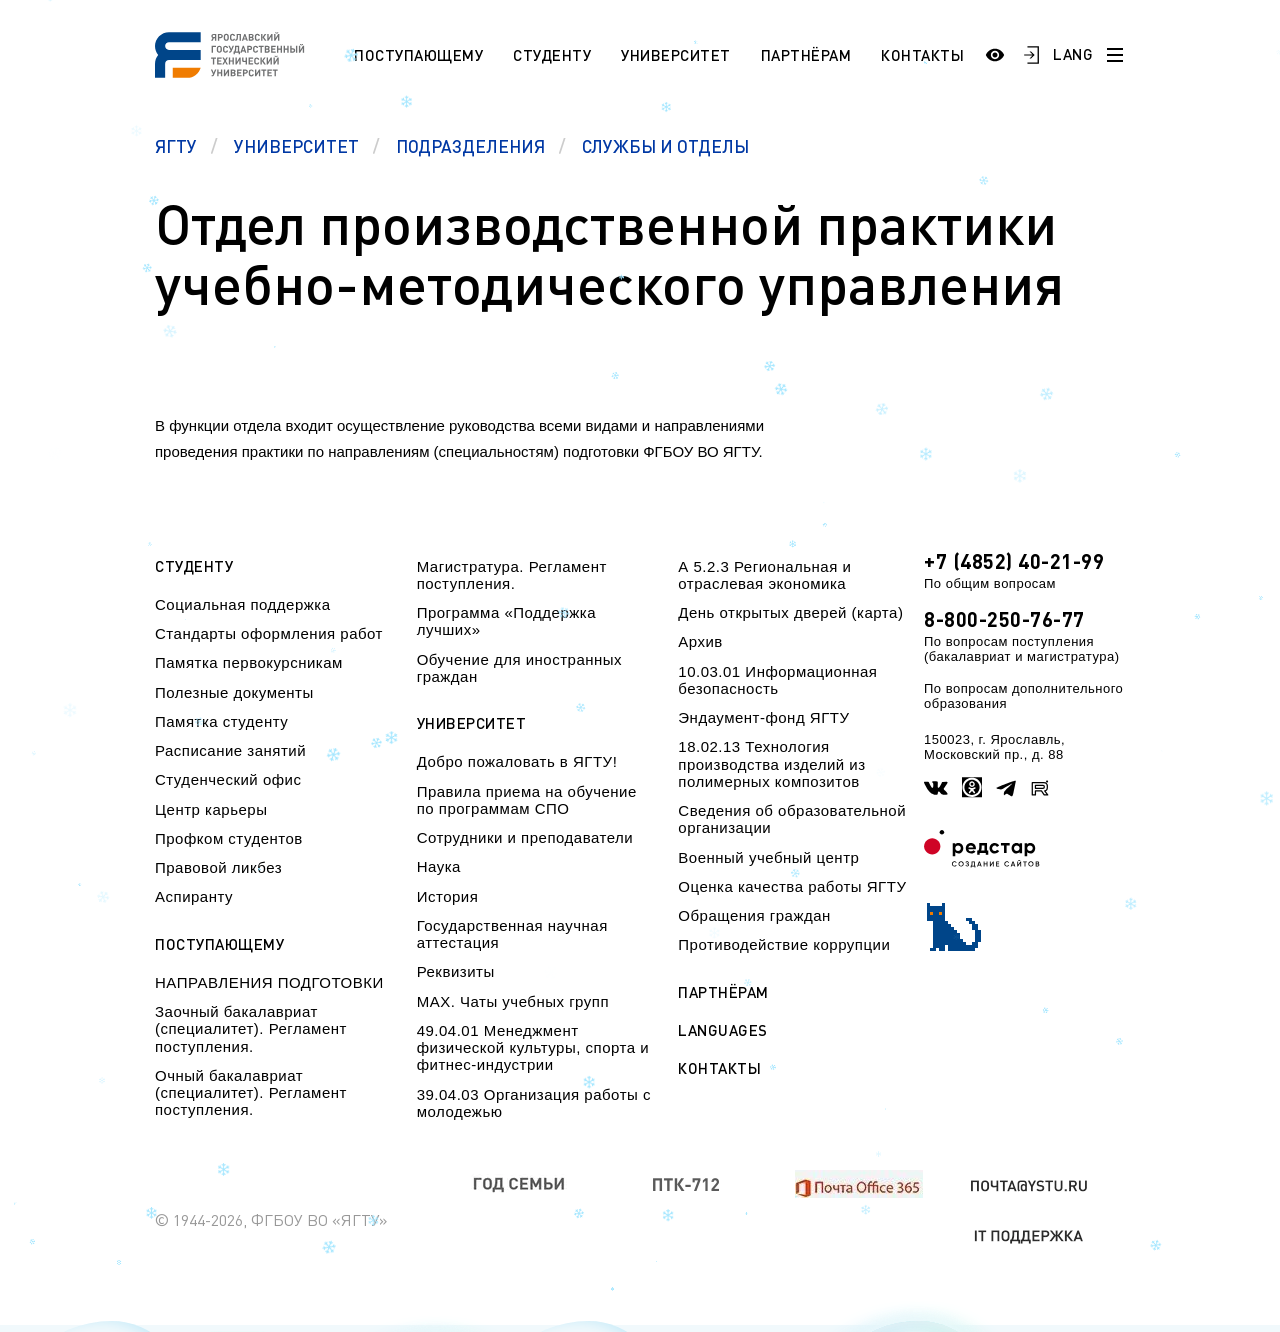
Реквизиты (456, 971)
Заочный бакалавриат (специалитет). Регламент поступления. (251, 1029)
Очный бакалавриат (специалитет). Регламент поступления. (251, 1093)
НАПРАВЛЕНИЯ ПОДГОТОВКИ (269, 982)
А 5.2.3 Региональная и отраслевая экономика (764, 575)
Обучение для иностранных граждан (519, 668)
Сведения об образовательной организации (792, 819)
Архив (700, 641)
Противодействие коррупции (784, 944)
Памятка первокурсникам (249, 662)
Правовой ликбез (218, 867)
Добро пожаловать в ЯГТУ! (517, 761)
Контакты (922, 55)
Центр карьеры (211, 809)
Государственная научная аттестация (512, 934)
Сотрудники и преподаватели (525, 837)
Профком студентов (229, 838)
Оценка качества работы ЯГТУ (792, 886)
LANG (1073, 54)
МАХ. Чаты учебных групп (513, 1001)
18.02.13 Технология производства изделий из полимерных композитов (771, 764)
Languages (723, 1030)
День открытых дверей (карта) (790, 612)
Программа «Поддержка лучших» (506, 621)
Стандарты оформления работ (269, 633)
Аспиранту (194, 896)
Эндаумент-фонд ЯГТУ (763, 717)
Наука (439, 866)
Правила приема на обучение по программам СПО (527, 800)
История (448, 896)
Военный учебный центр (768, 857)
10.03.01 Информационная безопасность (777, 680)
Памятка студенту (221, 721)
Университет (676, 55)
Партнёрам (806, 55)
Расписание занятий (230, 750)
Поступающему (418, 55)
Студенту (552, 55)
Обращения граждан (754, 915)
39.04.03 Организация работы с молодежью (534, 1103)
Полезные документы (234, 692)
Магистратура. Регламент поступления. (512, 575)
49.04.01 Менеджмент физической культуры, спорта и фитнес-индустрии (533, 1048)
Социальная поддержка (243, 604)
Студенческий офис (228, 779)
